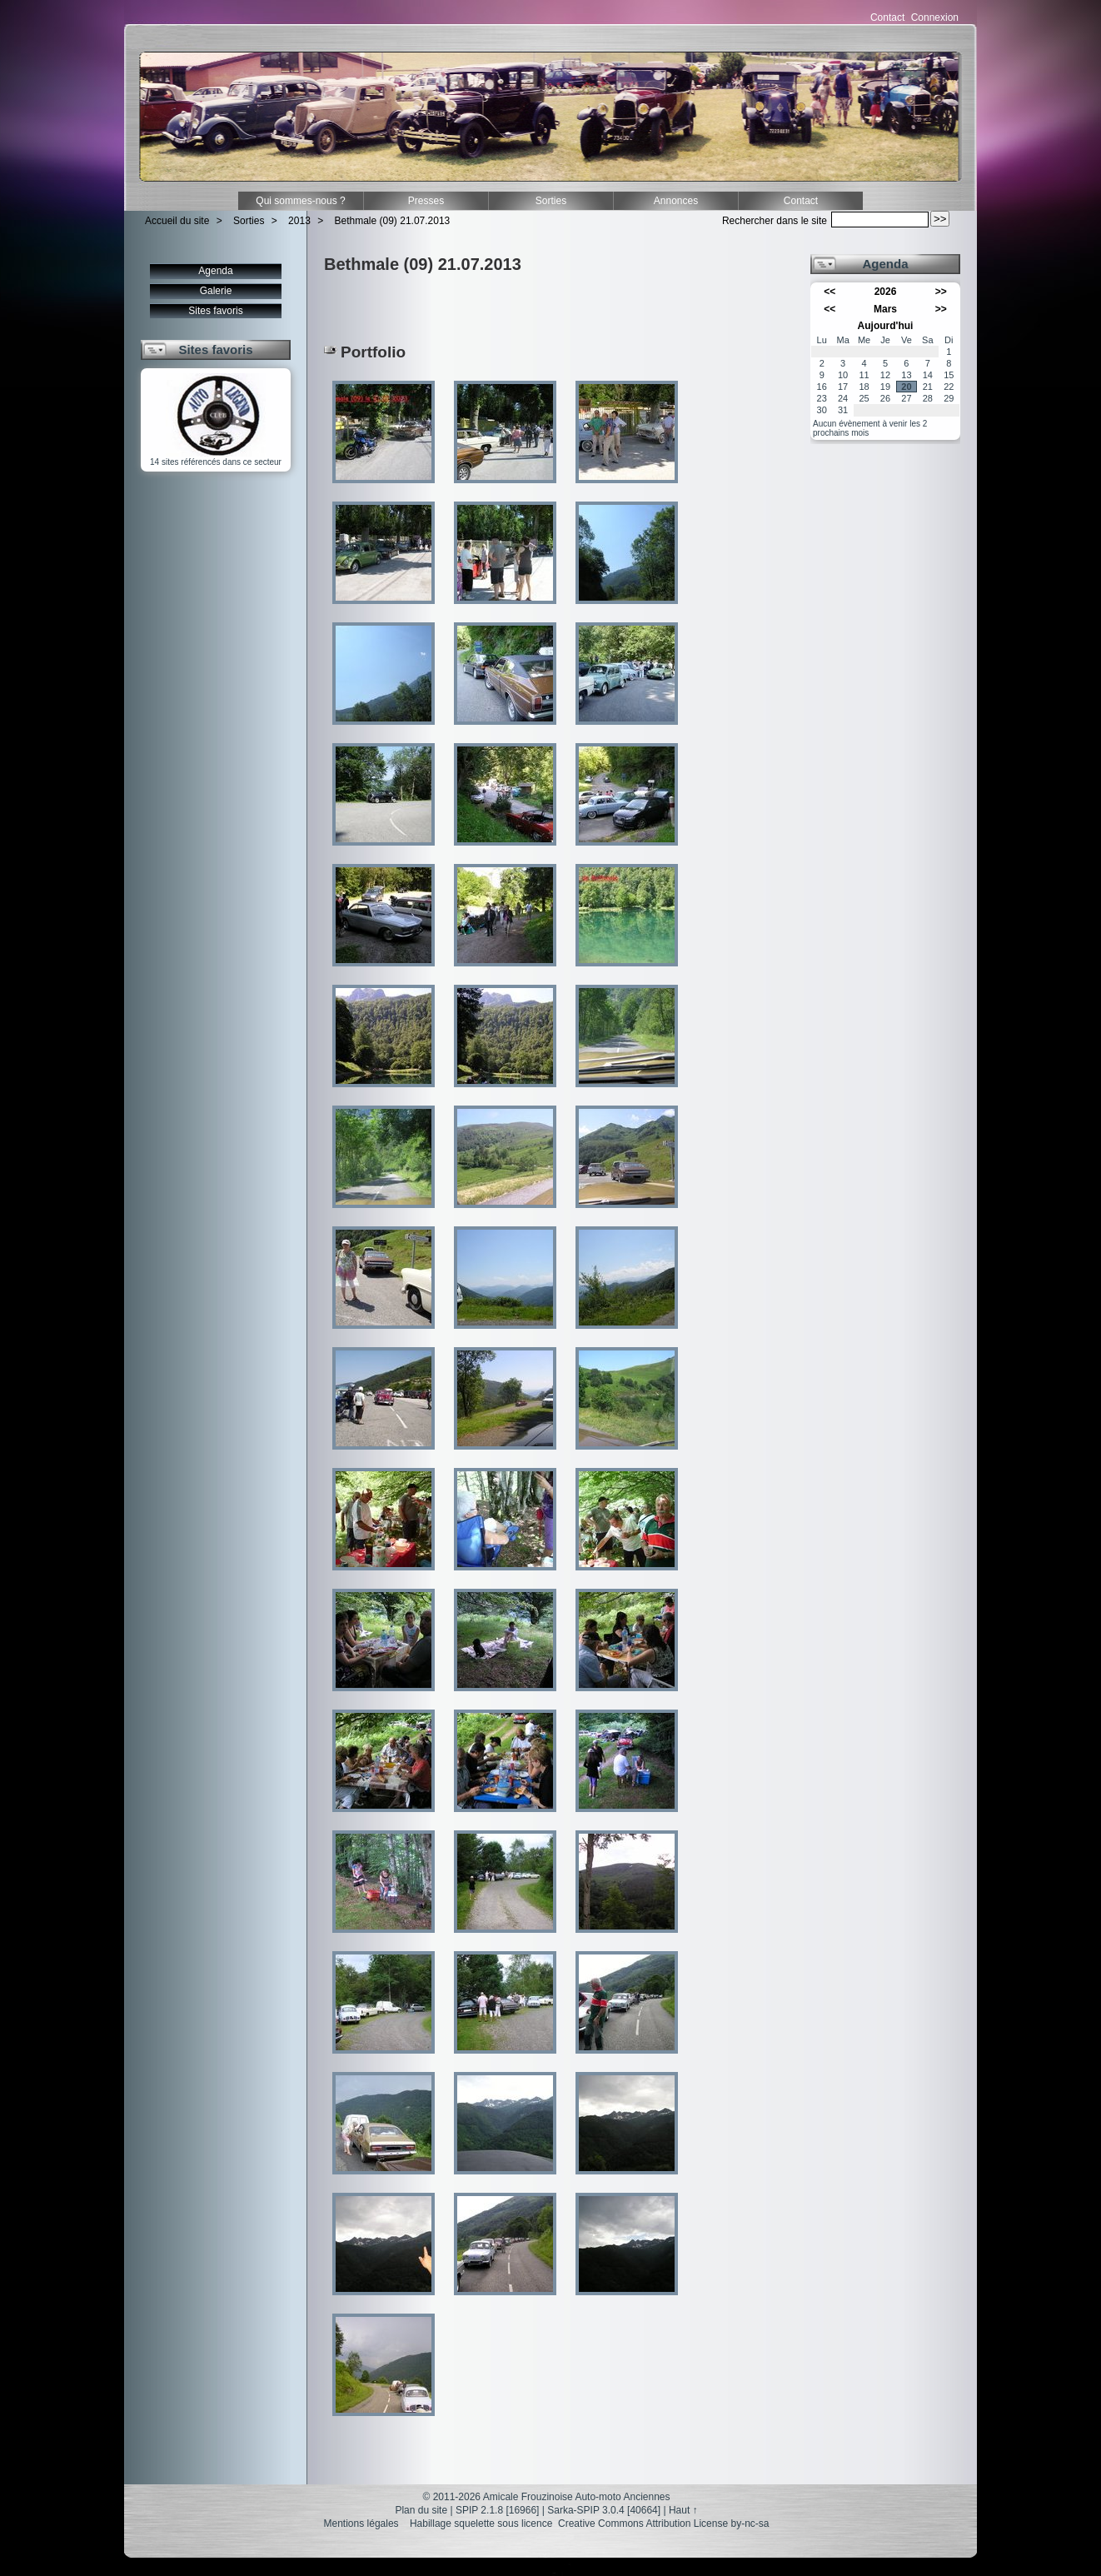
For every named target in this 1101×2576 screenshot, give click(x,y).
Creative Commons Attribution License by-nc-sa (663, 2523)
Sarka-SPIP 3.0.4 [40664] (603, 2510)
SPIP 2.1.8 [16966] (498, 2510)
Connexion (935, 17)
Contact (887, 17)
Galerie (216, 291)
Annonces (676, 201)
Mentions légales (361, 2523)
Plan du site (421, 2510)
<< (829, 291)
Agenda (215, 271)
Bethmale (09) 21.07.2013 (393, 221)
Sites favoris (215, 311)
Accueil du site (177, 221)
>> (941, 291)
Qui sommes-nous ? (300, 201)
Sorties (551, 201)
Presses (426, 201)
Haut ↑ (683, 2510)
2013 (299, 221)
